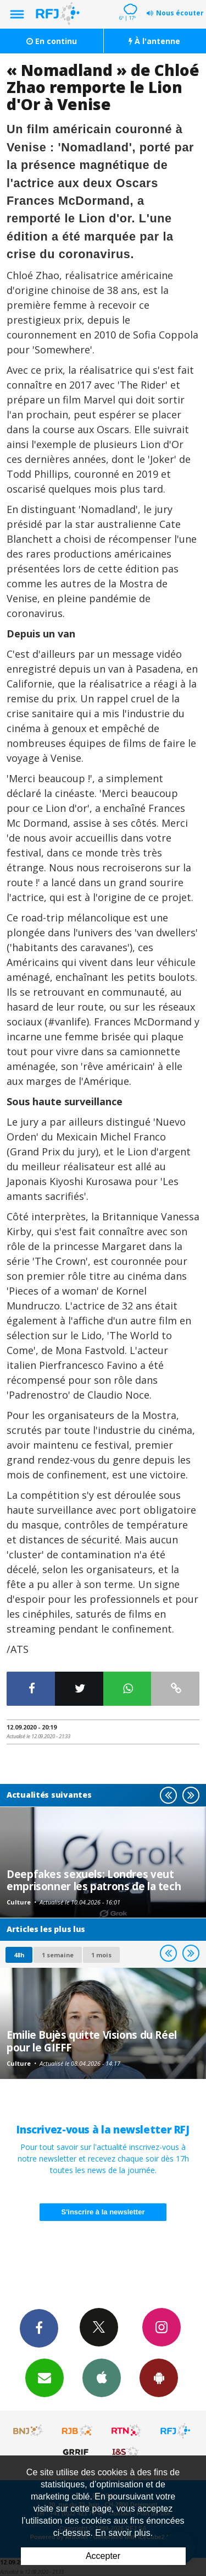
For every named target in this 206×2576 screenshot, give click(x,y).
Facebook (39, 2327)
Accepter (103, 2556)
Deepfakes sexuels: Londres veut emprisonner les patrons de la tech (94, 1880)
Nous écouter (180, 13)
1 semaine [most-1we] (58, 1955)
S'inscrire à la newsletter (103, 2212)
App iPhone (101, 2377)
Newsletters (44, 2377)
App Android (159, 2377)
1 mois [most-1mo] (101, 1955)
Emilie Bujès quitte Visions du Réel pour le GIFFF (92, 2041)
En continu (51, 41)
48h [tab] (19, 1955)
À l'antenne (154, 41)
